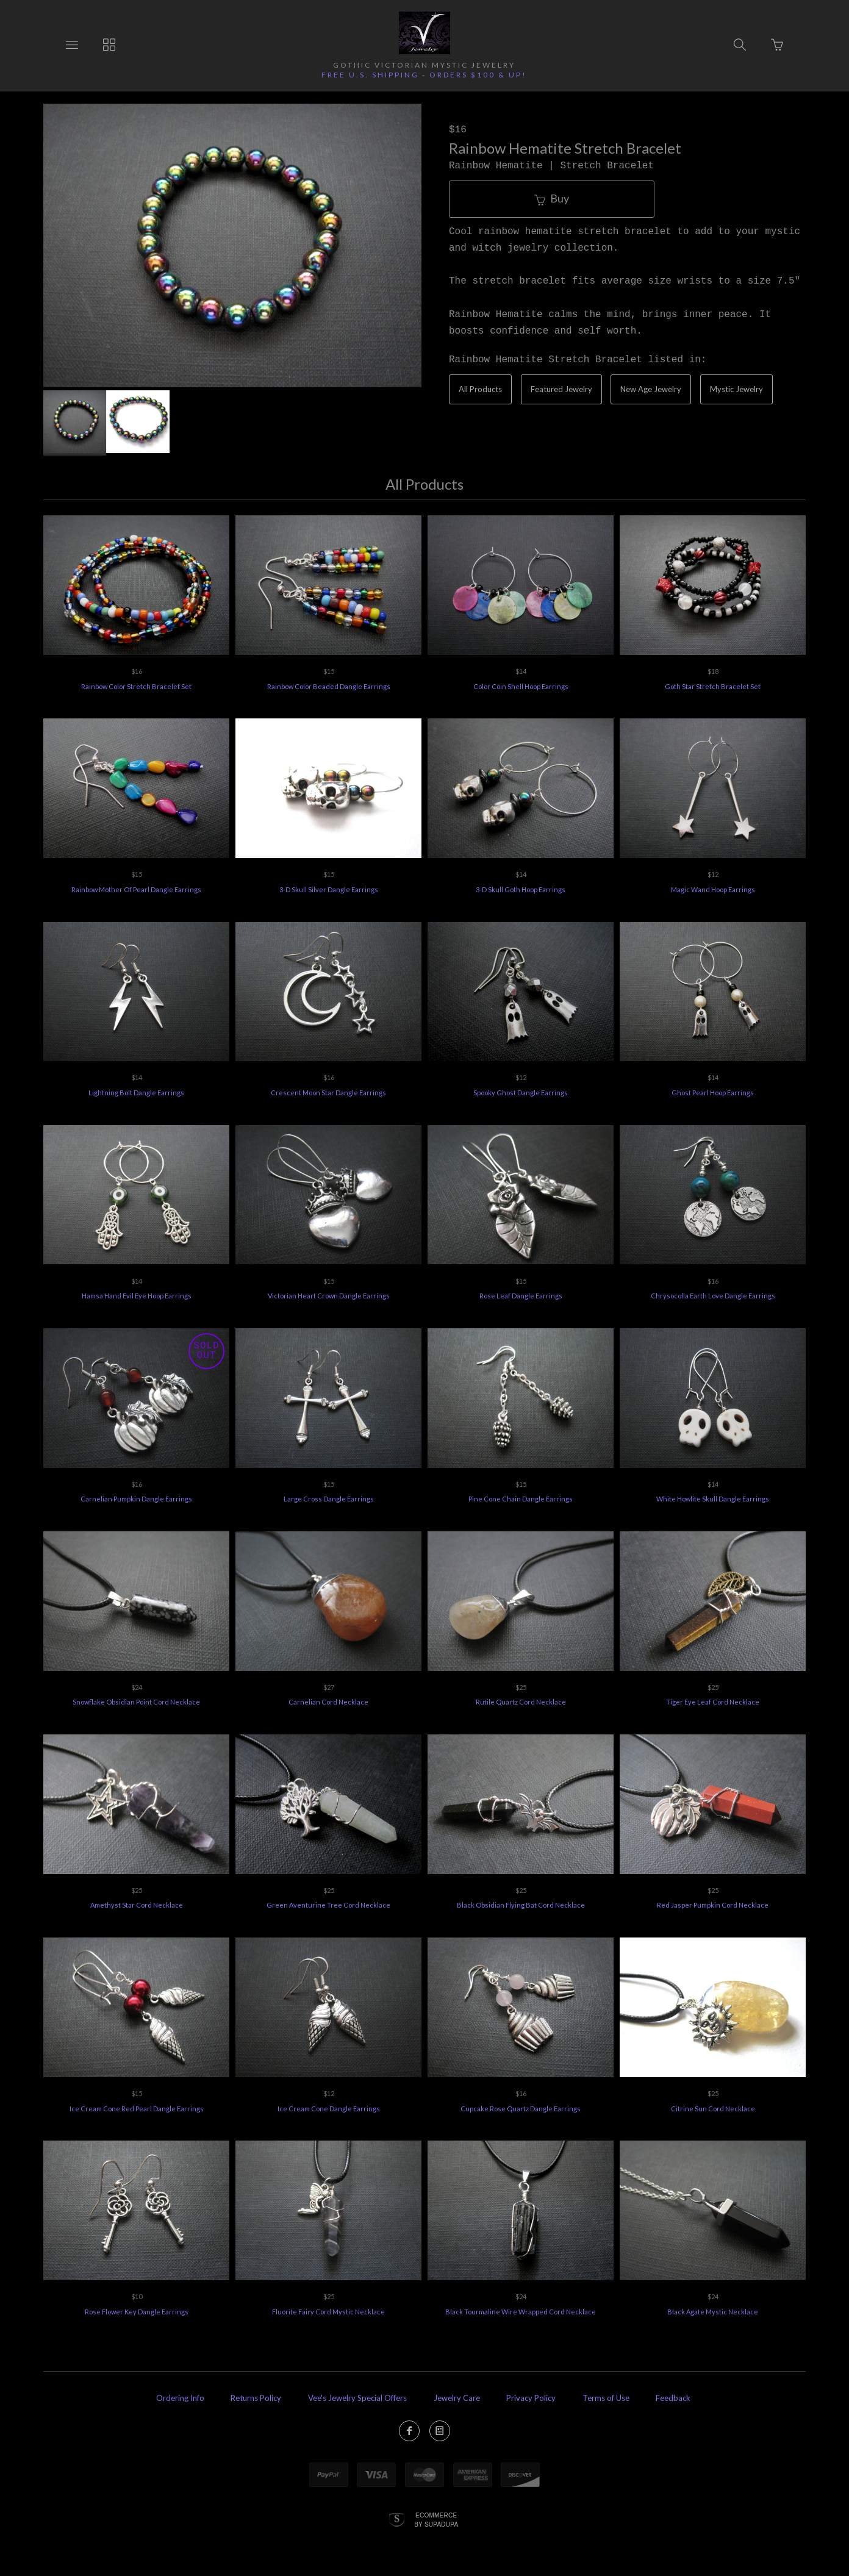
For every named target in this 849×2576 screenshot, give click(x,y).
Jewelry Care (457, 2398)
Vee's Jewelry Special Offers (357, 2398)
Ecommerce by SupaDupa (436, 2519)
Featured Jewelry (561, 389)
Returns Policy (256, 2398)
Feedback (673, 2398)
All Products (480, 389)
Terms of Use (605, 2398)
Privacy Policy (531, 2398)
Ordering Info (180, 2398)
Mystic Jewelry (736, 389)
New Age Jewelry (650, 389)
